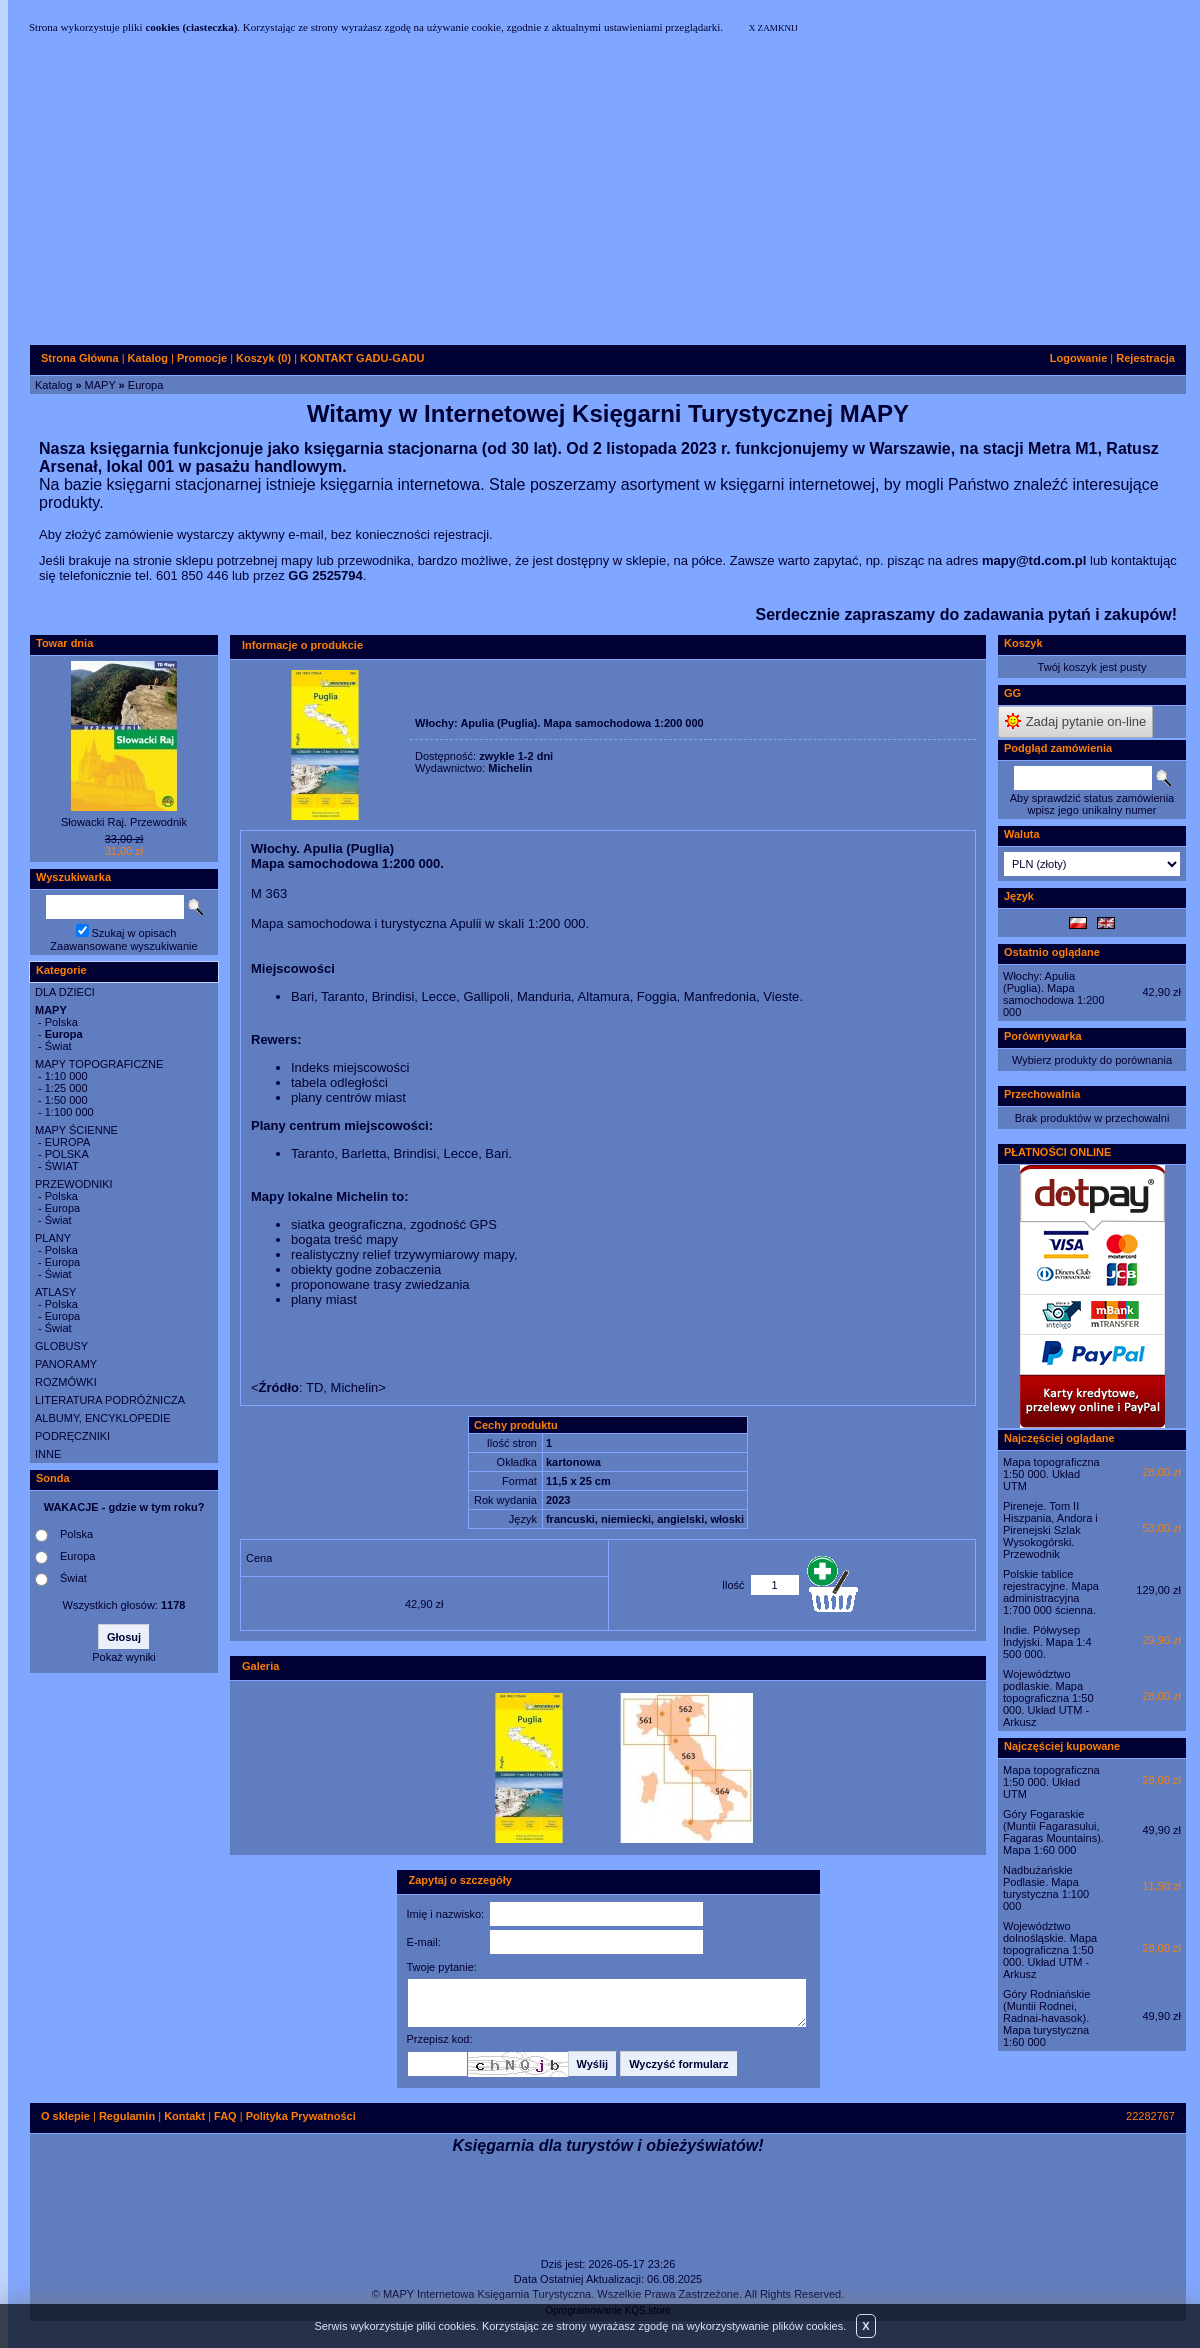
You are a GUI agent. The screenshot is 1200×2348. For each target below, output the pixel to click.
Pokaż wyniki (124, 1657)
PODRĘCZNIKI (72, 1436)
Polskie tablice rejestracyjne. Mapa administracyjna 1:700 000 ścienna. (1051, 1592)
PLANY (53, 1238)
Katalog (53, 385)
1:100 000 (69, 1112)
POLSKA (67, 1154)
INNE (48, 1454)
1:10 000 (66, 1076)
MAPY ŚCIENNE (76, 1130)
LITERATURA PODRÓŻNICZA (110, 1400)
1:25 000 (66, 1088)
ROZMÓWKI (66, 1382)
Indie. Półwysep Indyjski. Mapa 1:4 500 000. (1047, 1642)
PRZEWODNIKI (74, 1184)
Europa (145, 385)
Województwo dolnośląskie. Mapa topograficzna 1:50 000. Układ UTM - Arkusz (1050, 1950)
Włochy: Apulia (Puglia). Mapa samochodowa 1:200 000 (1054, 994)
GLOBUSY (61, 1346)
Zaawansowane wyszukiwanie (123, 946)
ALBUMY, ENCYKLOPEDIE (103, 1418)
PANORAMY (66, 1364)
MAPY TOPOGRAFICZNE (99, 1064)
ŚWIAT (62, 1166)
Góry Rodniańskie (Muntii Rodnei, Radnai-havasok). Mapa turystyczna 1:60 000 (1046, 2018)
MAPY (100, 385)
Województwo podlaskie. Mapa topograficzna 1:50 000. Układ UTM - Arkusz (1048, 1698)
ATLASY (55, 1292)
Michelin (510, 768)
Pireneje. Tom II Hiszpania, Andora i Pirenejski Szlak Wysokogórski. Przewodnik (1050, 1530)
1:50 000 (66, 1100)
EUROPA (68, 1142)
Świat (58, 1046)
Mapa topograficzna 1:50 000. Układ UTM (1051, 1474)
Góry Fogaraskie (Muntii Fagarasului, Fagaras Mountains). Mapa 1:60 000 (1053, 1832)
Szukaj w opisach (134, 933)
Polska (61, 1022)
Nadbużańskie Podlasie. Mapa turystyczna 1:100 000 (1046, 1888)
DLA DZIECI (65, 992)
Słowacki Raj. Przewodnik (124, 822)
